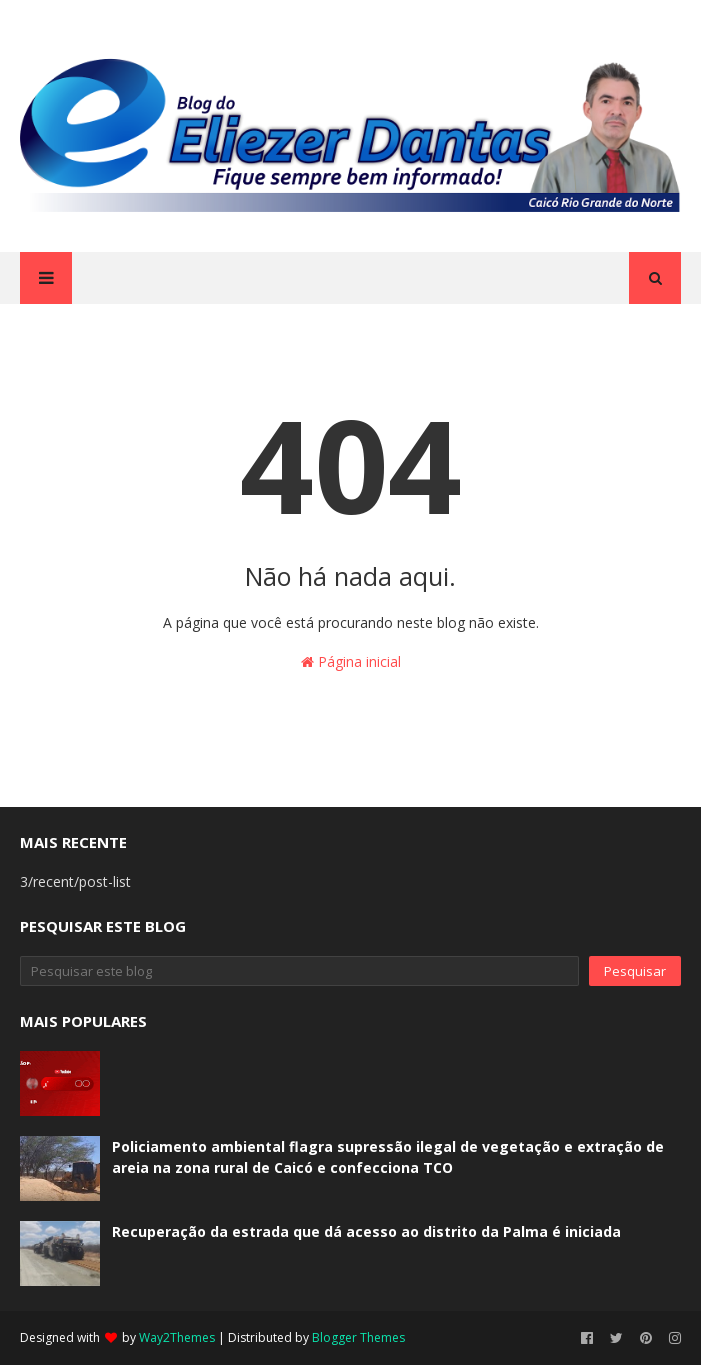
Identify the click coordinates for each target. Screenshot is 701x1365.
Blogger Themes (358, 1337)
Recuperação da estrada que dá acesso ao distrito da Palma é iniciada (366, 1231)
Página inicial (351, 661)
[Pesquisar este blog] (299, 971)
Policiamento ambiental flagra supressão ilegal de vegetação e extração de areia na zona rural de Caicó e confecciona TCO (388, 1157)
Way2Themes (177, 1337)
